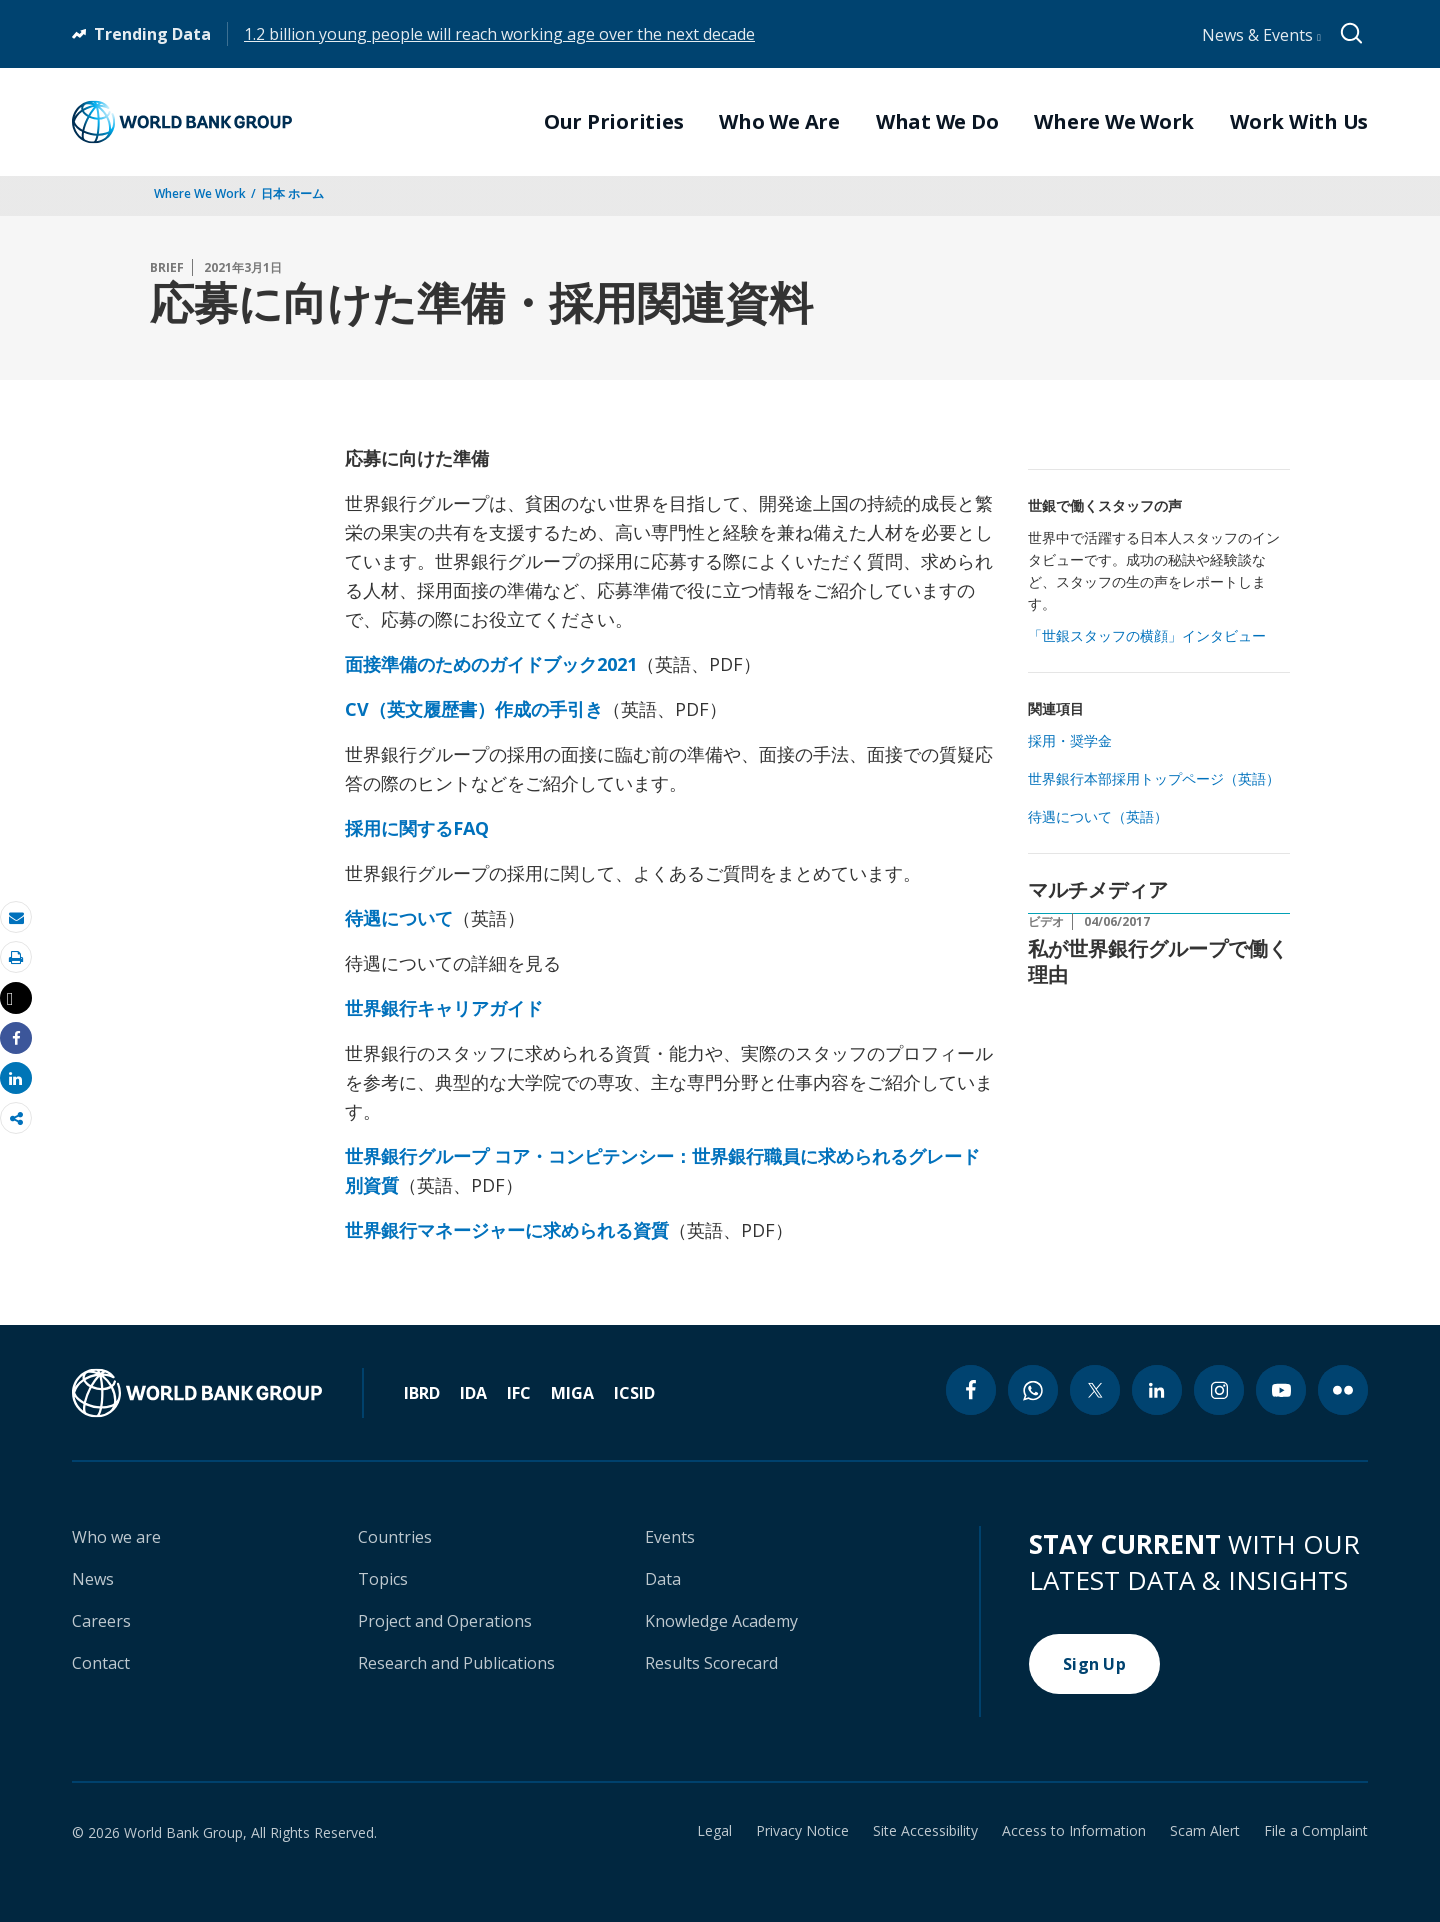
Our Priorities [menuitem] (614, 122)
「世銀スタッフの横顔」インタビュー (1147, 635)
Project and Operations (445, 1621)
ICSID (634, 1393)
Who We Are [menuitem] (779, 122)
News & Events (1261, 35)
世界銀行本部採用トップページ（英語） (1154, 778)
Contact (101, 1663)
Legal (714, 1831)
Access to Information (1074, 1831)
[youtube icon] (1281, 1390)
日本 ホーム (292, 193)
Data (663, 1579)
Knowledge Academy (721, 1621)
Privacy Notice (802, 1831)
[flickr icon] (1343, 1390)
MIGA (572, 1393)
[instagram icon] (1219, 1390)
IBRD (422, 1393)
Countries (395, 1537)
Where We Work (200, 193)
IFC (519, 1393)
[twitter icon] (1095, 1390)
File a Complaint (1316, 1831)
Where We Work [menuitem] (1114, 122)
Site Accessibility (925, 1831)
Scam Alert (1205, 1831)
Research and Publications (456, 1663)
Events (670, 1537)
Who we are (116, 1537)
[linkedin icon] (1157, 1390)
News (93, 1579)
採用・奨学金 (1070, 740)
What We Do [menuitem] (937, 122)
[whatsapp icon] (1033, 1390)
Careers (101, 1621)
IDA (473, 1393)
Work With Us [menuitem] (1299, 122)
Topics (383, 1579)
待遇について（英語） (1098, 816)
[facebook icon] (971, 1390)
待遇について (399, 918)
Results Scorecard (711, 1663)
